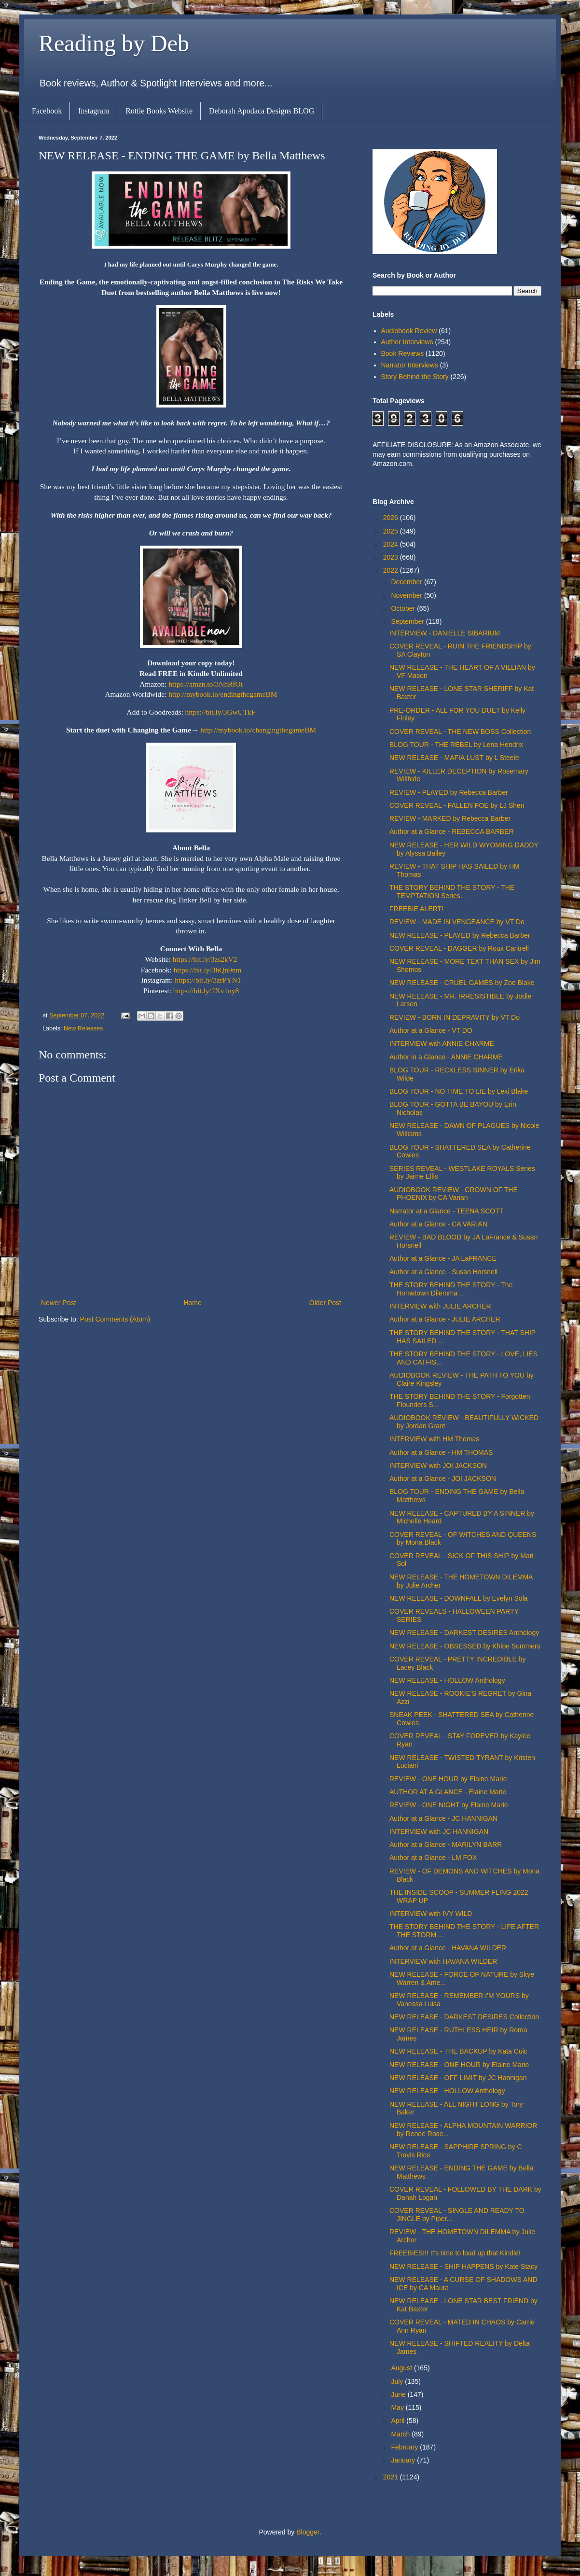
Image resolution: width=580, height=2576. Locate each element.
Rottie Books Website (159, 111)
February (405, 2447)
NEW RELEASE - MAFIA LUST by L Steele (454, 757)
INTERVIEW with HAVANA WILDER (443, 1961)
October (404, 608)
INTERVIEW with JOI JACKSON (438, 1465)
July (398, 2381)
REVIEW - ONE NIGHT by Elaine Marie (448, 1805)
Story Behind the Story (415, 376)
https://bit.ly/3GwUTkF (220, 712)
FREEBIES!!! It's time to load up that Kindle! (455, 2253)
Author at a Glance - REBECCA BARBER (451, 831)
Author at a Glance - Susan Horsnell (443, 1272)
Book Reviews (402, 353)
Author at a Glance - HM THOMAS (441, 1452)
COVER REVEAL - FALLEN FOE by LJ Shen (457, 805)
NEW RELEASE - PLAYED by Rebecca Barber (459, 935)
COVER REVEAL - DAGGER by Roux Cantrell (459, 948)
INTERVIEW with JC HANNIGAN (438, 1831)
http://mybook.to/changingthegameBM (258, 730)
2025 (391, 531)
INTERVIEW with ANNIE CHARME (441, 1043)
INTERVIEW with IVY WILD (430, 1913)
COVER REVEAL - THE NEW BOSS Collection (460, 731)
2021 (391, 2477)
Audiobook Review (409, 331)
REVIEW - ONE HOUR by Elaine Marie (448, 1779)
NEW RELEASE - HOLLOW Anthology (447, 1680)
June (399, 2394)
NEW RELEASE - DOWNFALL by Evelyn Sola (458, 1598)
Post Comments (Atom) (115, 1319)
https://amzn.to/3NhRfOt (205, 684)
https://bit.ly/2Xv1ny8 (206, 990)
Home (192, 1303)
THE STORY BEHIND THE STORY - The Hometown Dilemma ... (450, 1289)
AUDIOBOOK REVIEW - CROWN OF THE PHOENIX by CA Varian (453, 1194)
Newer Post (58, 1303)
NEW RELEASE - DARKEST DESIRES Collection (464, 2017)
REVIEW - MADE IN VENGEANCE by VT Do (457, 922)
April (398, 2420)
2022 (391, 570)
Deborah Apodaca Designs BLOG (261, 111)
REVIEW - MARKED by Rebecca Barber (450, 818)
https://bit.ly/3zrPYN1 (208, 980)
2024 (391, 544)
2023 (391, 557)
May (398, 2407)
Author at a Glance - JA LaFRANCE (443, 1258)
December (407, 582)
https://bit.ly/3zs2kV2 (205, 959)
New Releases (83, 1028)
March (401, 2434)
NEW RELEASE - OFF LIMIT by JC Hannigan (458, 2078)
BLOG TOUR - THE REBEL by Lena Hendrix (456, 744)
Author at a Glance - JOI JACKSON (442, 1478)
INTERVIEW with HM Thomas (434, 1439)
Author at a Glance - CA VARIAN (438, 1224)
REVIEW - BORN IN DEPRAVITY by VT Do (454, 1017)
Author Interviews (407, 342)
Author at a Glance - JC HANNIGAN (443, 1818)
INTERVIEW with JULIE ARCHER (440, 1306)
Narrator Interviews (409, 365)
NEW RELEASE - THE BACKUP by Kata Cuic (458, 2051)
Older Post (325, 1303)
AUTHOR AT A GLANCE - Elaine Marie (447, 1792)
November (407, 595)
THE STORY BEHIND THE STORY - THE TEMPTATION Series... (451, 892)
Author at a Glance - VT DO (430, 1030)
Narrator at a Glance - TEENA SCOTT (446, 1211)
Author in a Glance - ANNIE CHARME (446, 1057)
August (402, 2368)
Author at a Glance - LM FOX (433, 1857)
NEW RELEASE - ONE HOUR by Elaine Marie (459, 2065)
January (404, 2460)
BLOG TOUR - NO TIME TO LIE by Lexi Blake (458, 1091)
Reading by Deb (114, 43)
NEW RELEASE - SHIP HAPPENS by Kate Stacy (463, 2266)
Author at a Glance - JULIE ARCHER (444, 1319)
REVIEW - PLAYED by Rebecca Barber (448, 792)
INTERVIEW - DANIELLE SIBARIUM (444, 633)
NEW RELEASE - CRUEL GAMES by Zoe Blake (462, 982)
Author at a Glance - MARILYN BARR (445, 1844)
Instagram (93, 111)
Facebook (47, 111)
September (408, 621)
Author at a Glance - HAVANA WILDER (447, 1948)
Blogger (307, 2532)
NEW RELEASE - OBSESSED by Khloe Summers (464, 1646)
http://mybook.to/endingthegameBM (222, 694)
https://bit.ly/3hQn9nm (208, 970)
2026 (391, 517)
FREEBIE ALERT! (416, 909)
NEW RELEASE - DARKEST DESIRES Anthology (464, 1632)
